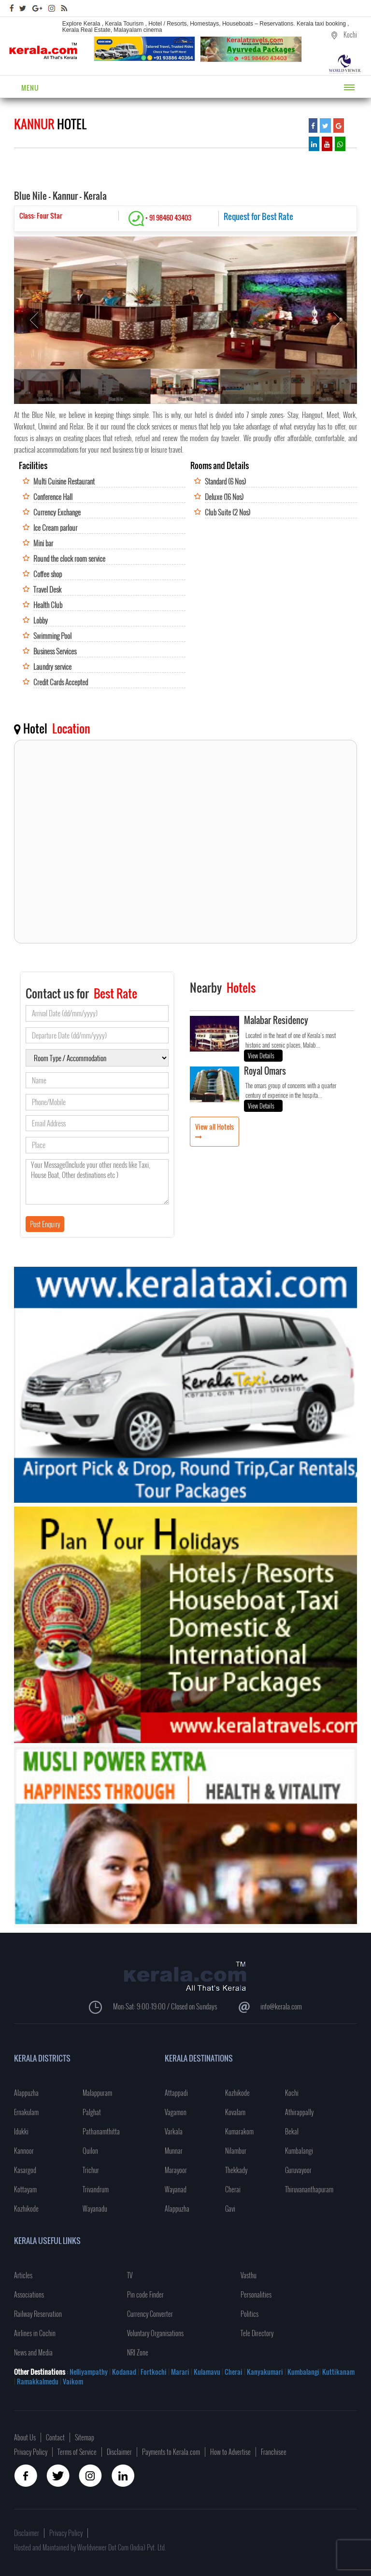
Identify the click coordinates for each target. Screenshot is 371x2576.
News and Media (33, 2352)
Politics (249, 2314)
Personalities (256, 2294)
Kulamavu (208, 2372)
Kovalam (235, 2112)
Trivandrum (96, 2189)
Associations (29, 2294)
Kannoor (24, 2151)
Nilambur (235, 2151)
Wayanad (175, 2189)
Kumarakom (239, 2131)
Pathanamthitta (101, 2131)
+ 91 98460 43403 (159, 217)
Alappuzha (26, 2093)
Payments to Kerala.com (171, 2452)
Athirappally (299, 2112)
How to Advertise (230, 2452)
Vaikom (73, 2381)
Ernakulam (26, 2112)
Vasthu (249, 2275)
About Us (25, 2437)
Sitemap (84, 2437)
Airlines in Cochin (35, 2333)
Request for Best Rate (258, 216)
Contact (55, 2437)
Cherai (233, 2189)
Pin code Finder (145, 2294)
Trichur (91, 2170)
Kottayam (25, 2189)
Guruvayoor (298, 2170)
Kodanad (125, 2372)
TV (129, 2275)
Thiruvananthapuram (309, 2189)
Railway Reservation (38, 2314)
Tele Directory (257, 2333)
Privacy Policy (30, 2452)
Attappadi (176, 2093)
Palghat (92, 2112)
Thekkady (236, 2170)
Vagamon (175, 2112)
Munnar (174, 2151)
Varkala (174, 2131)
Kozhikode (26, 2208)
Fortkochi (154, 2372)
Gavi (230, 2208)
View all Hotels (214, 1127)
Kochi (292, 2093)
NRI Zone (137, 2352)
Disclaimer (119, 2452)
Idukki (21, 2131)
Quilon (90, 2151)
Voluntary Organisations (155, 2333)
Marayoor (176, 2170)
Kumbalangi (299, 2151)
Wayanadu (95, 2208)
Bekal (292, 2131)
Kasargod (25, 2170)
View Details (261, 1055)
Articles (23, 2275)
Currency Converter (150, 2314)
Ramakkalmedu (37, 2381)
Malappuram (97, 2093)
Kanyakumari (265, 2372)
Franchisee (273, 2452)
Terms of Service (77, 2452)
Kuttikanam (338, 2372)
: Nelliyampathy (86, 2372)
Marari (179, 2372)
